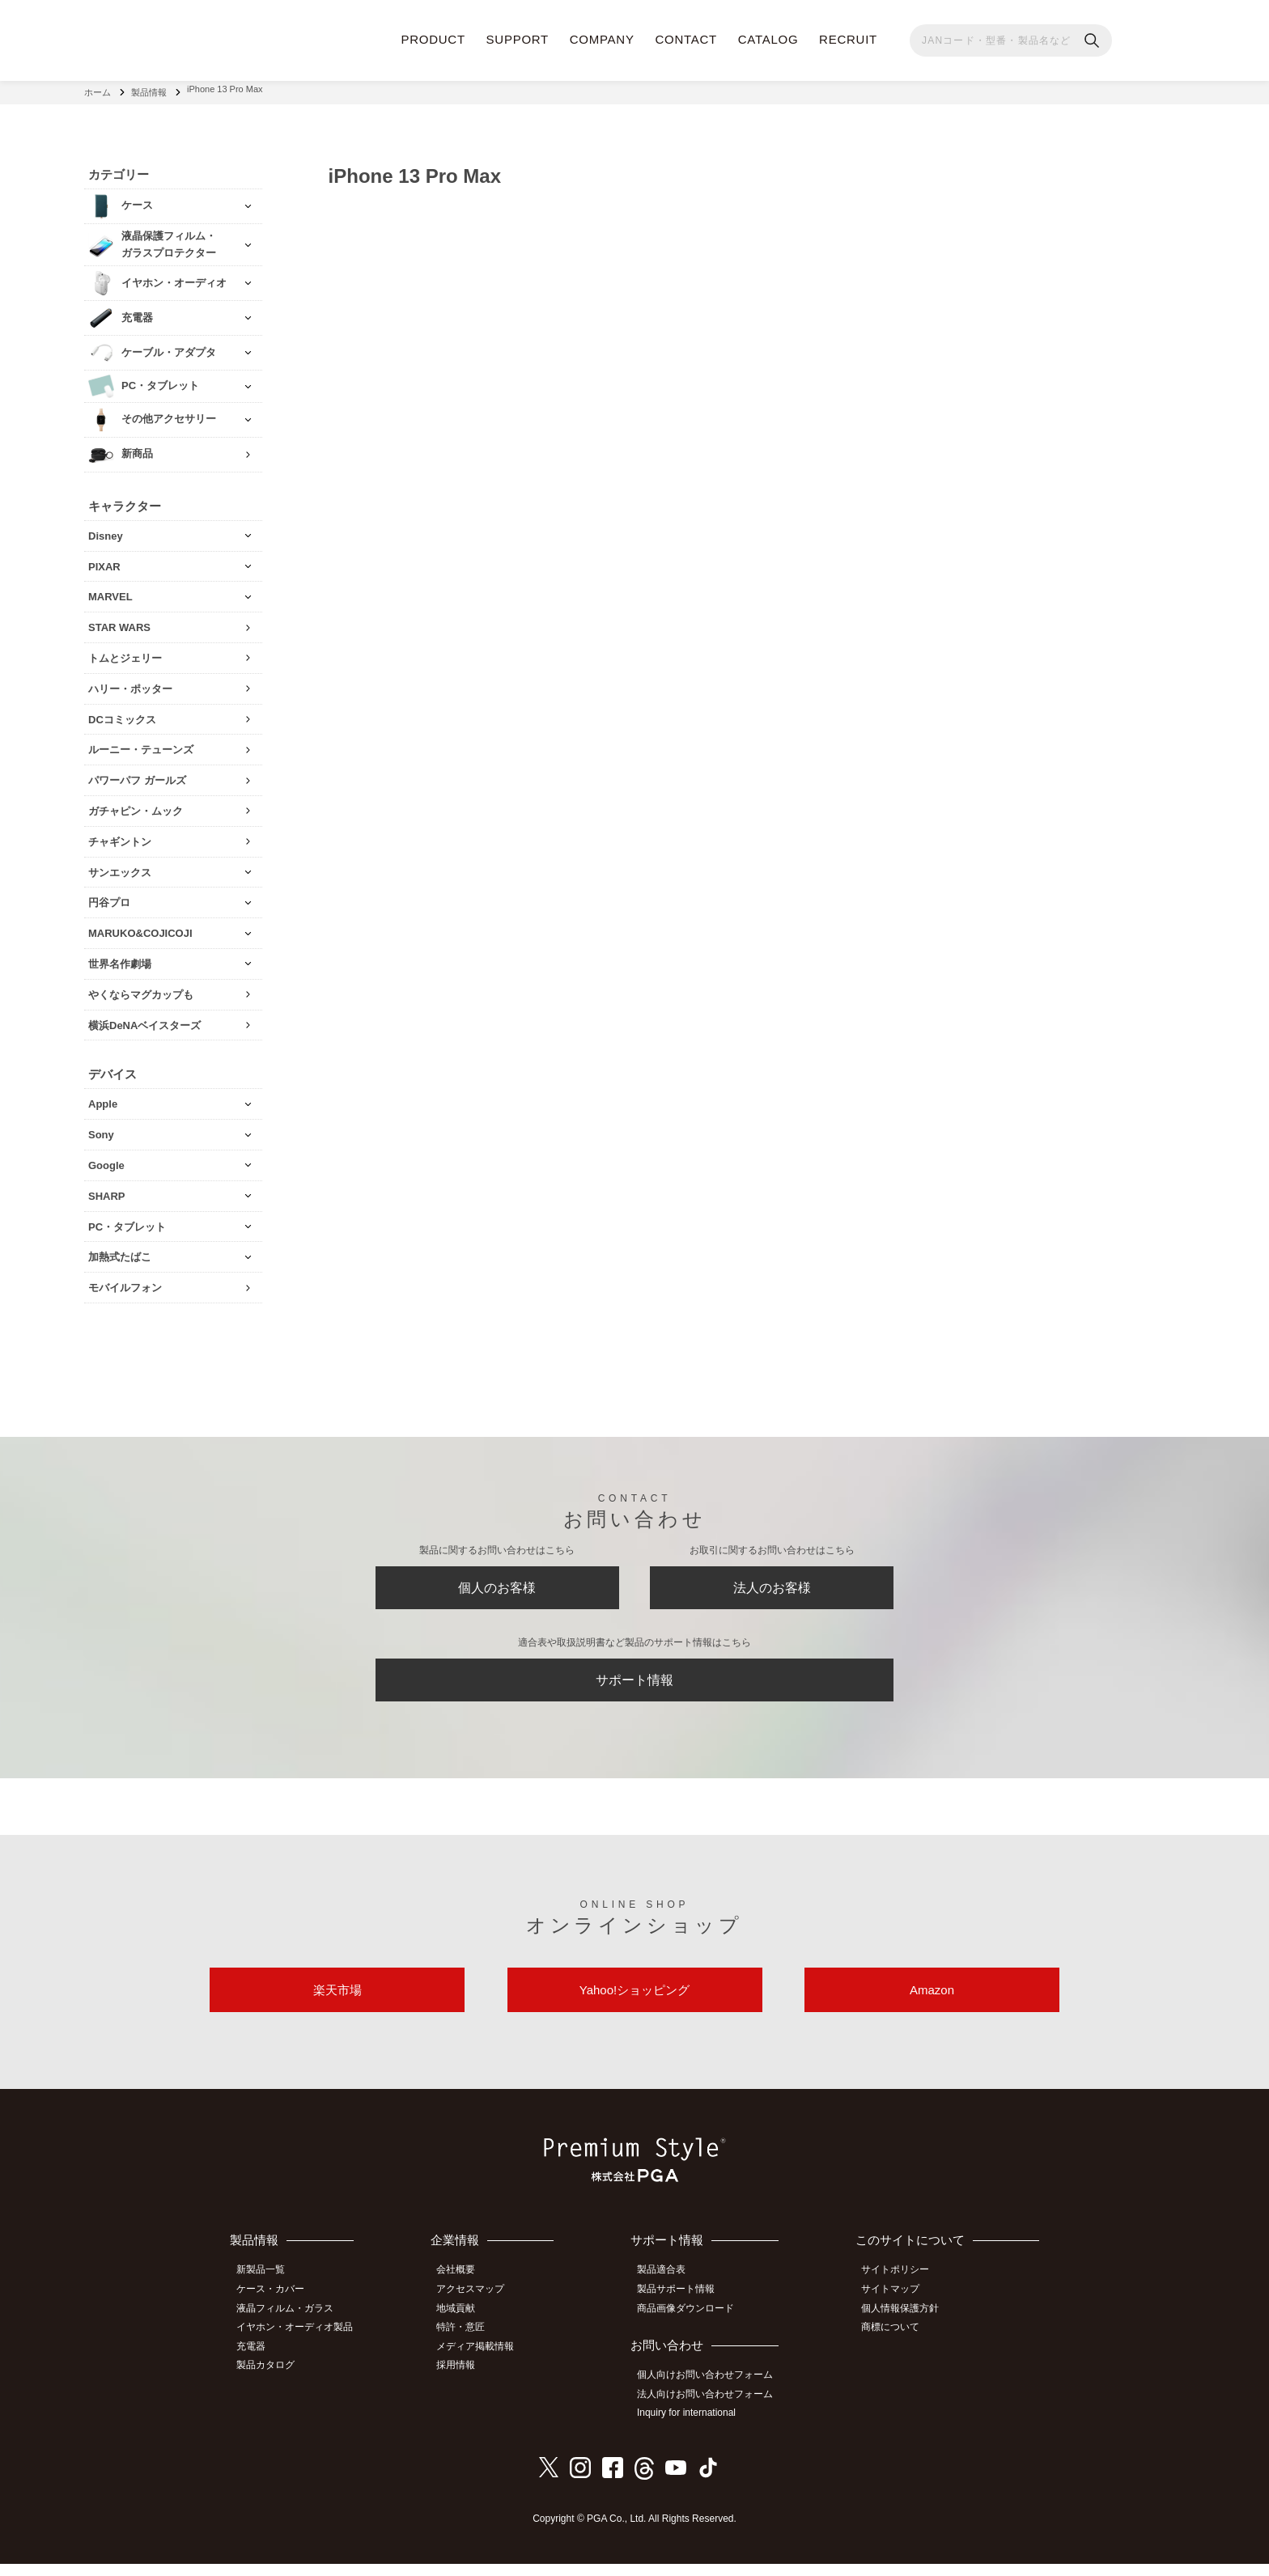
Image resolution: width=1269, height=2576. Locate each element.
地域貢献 (465, 2324)
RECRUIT (848, 39)
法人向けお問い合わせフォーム (712, 2408)
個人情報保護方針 (905, 2324)
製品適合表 (668, 2288)
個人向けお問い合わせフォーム (712, 2390)
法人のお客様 (772, 1586)
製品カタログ (271, 2378)
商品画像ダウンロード (692, 2324)
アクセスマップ (480, 2306)
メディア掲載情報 (485, 2360)
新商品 (137, 448)
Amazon (932, 2004)
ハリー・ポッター (130, 682)
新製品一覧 (266, 2288)
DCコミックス (122, 713)
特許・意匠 (470, 2342)
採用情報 (465, 2378)
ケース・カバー (276, 2306)
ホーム (97, 89)
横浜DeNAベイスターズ (144, 1019)
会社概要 (465, 2288)
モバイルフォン (125, 1281)
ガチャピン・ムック (135, 805)
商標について (896, 2342)
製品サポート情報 (683, 2306)
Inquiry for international (693, 2426)
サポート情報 (634, 1685)
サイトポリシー (901, 2288)
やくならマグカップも (140, 988)
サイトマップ (896, 2306)
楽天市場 (337, 2004)
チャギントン (119, 835)
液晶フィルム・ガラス (290, 2324)
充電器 (256, 2360)
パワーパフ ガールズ (137, 774)
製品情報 (149, 89)
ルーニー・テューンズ (140, 744)
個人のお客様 (497, 1586)
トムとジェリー (125, 652)
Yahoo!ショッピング (634, 2004)
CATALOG (768, 39)
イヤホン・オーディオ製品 (300, 2342)
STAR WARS (119, 621)
